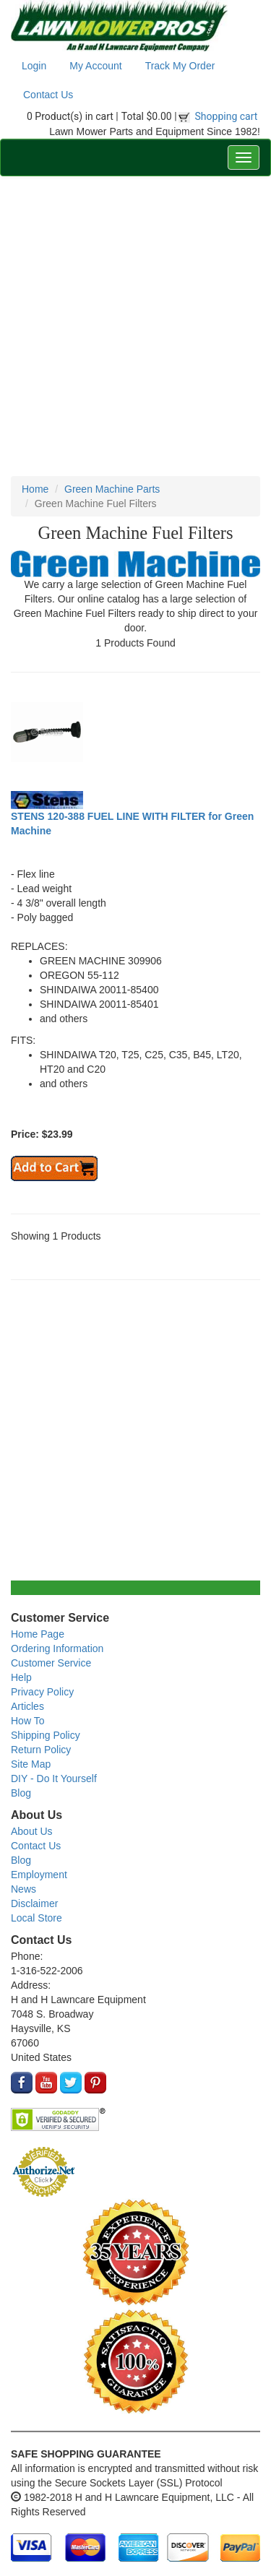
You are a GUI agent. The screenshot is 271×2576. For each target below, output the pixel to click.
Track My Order (180, 66)
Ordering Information (57, 1648)
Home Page (37, 1634)
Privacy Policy (42, 1692)
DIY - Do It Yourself (54, 1778)
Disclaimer (34, 1903)
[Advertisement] (135, 326)
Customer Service (51, 1663)
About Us (32, 1831)
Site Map (31, 1764)
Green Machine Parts (112, 489)
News (23, 1889)
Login (34, 66)
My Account (95, 66)
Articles (27, 1706)
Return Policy (41, 1749)
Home (35, 489)
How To (27, 1720)
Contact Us (48, 94)
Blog (21, 1793)
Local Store (36, 1918)
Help (21, 1677)
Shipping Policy (45, 1735)
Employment (39, 1874)
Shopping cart (226, 116)
